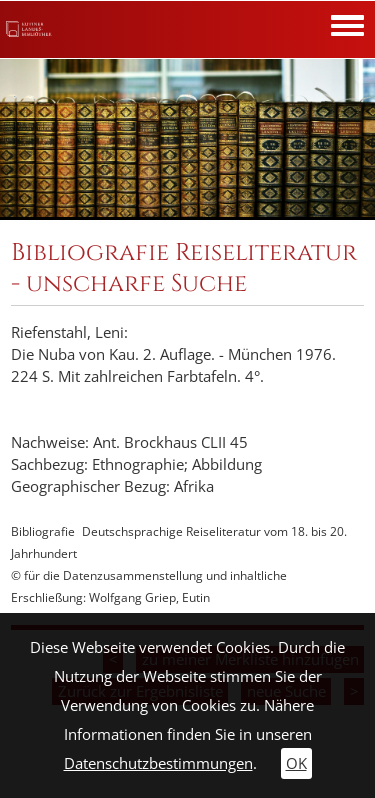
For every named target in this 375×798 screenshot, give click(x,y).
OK (296, 763)
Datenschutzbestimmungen (158, 763)
